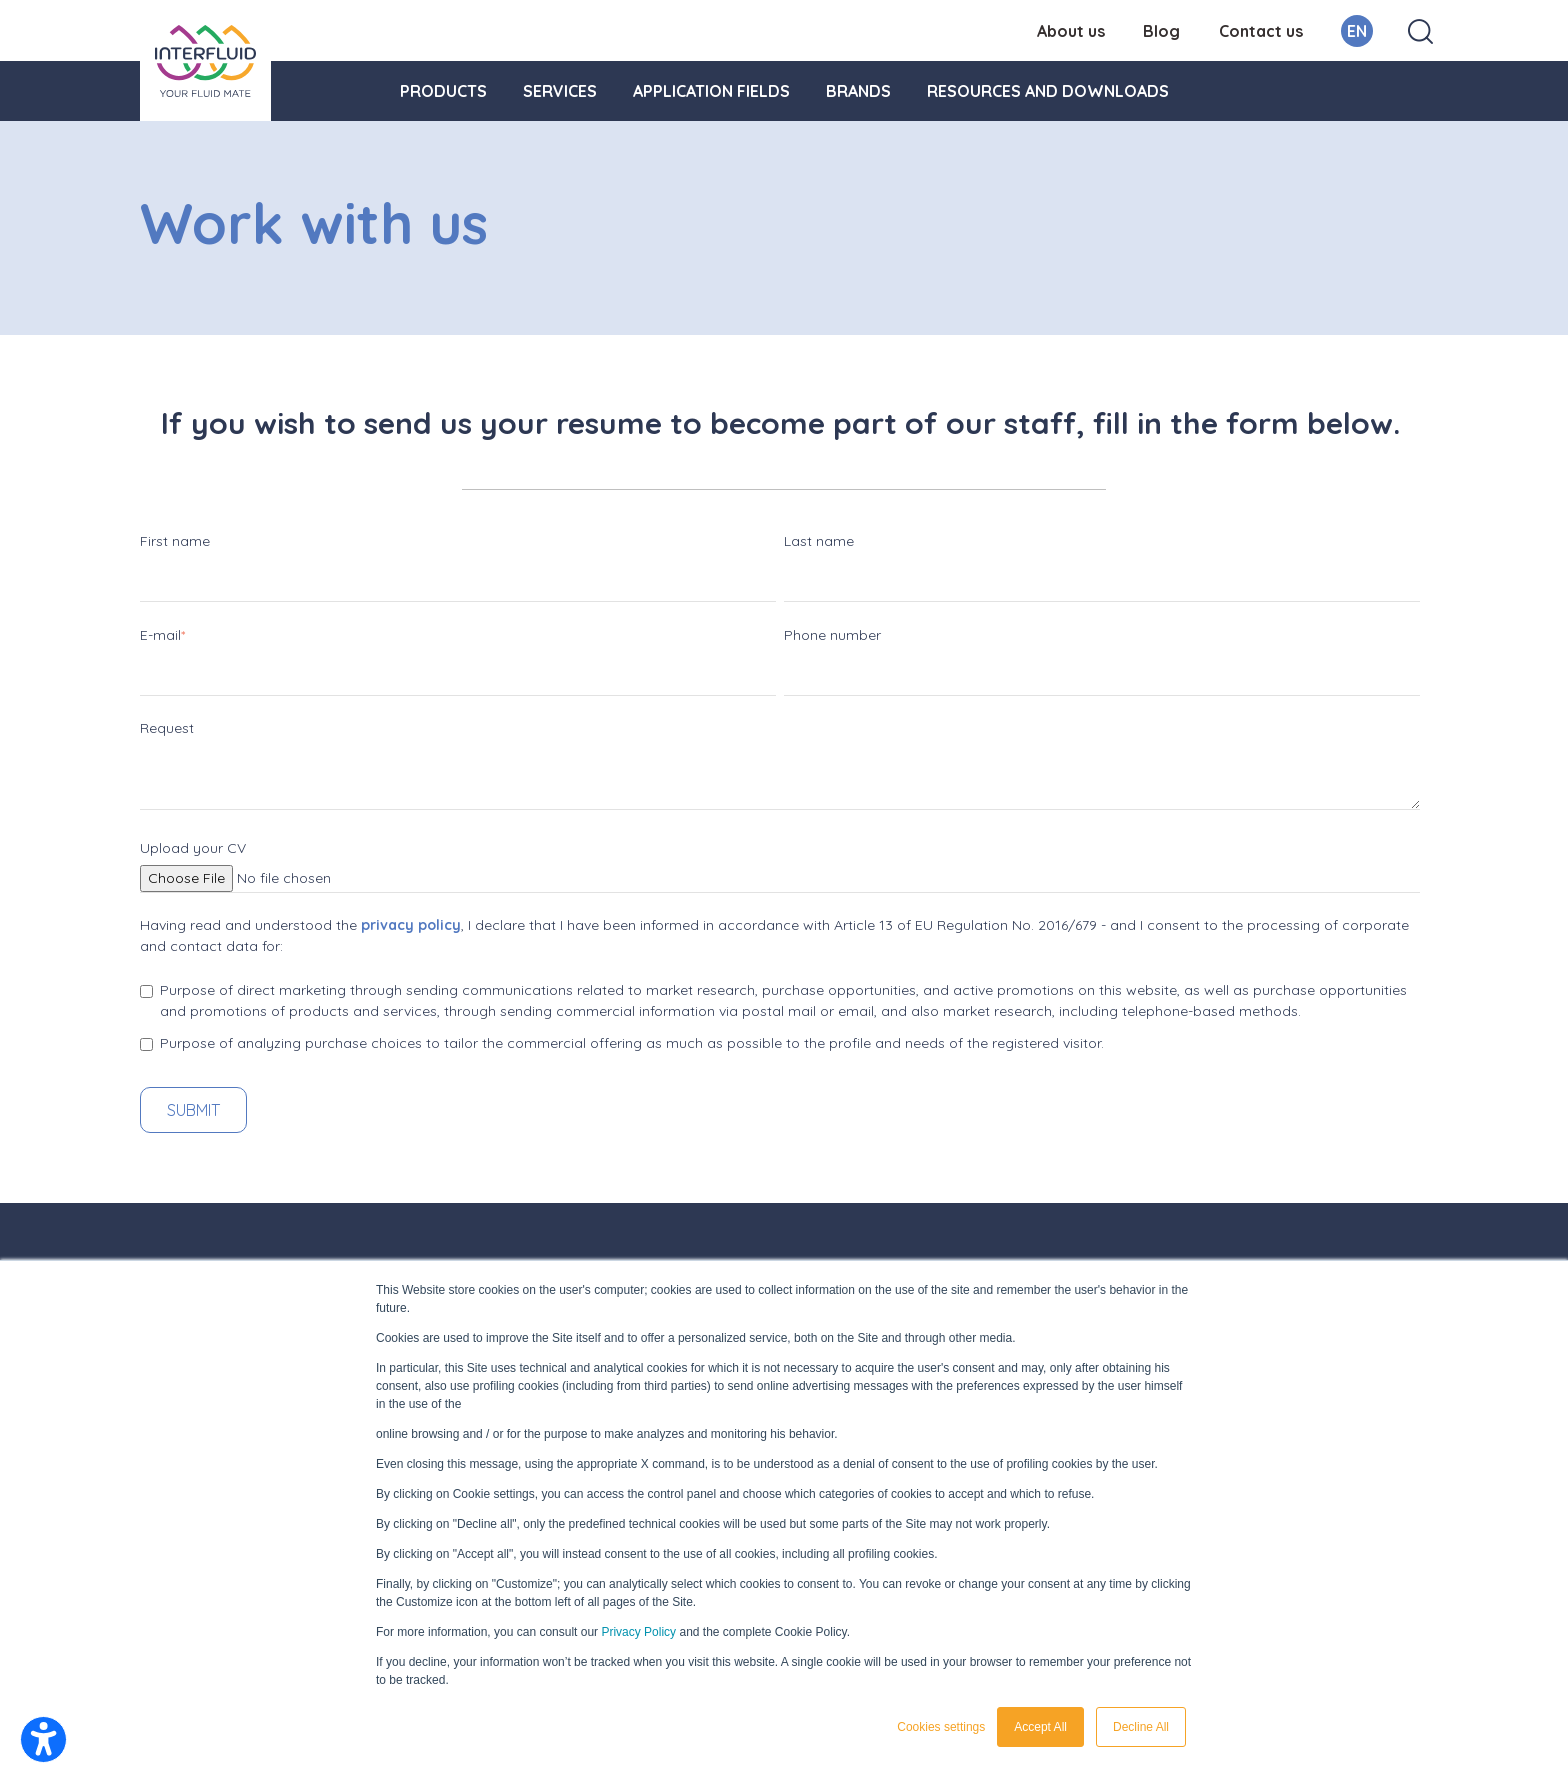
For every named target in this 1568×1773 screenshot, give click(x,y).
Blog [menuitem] (1161, 31)
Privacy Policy (638, 1632)
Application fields (711, 91)
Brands (858, 91)
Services (560, 91)
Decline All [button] (1141, 1727)
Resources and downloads (1048, 91)
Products (443, 91)
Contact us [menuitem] (1261, 31)
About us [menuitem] (1071, 31)
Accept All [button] (1040, 1727)
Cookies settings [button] (941, 1727)
